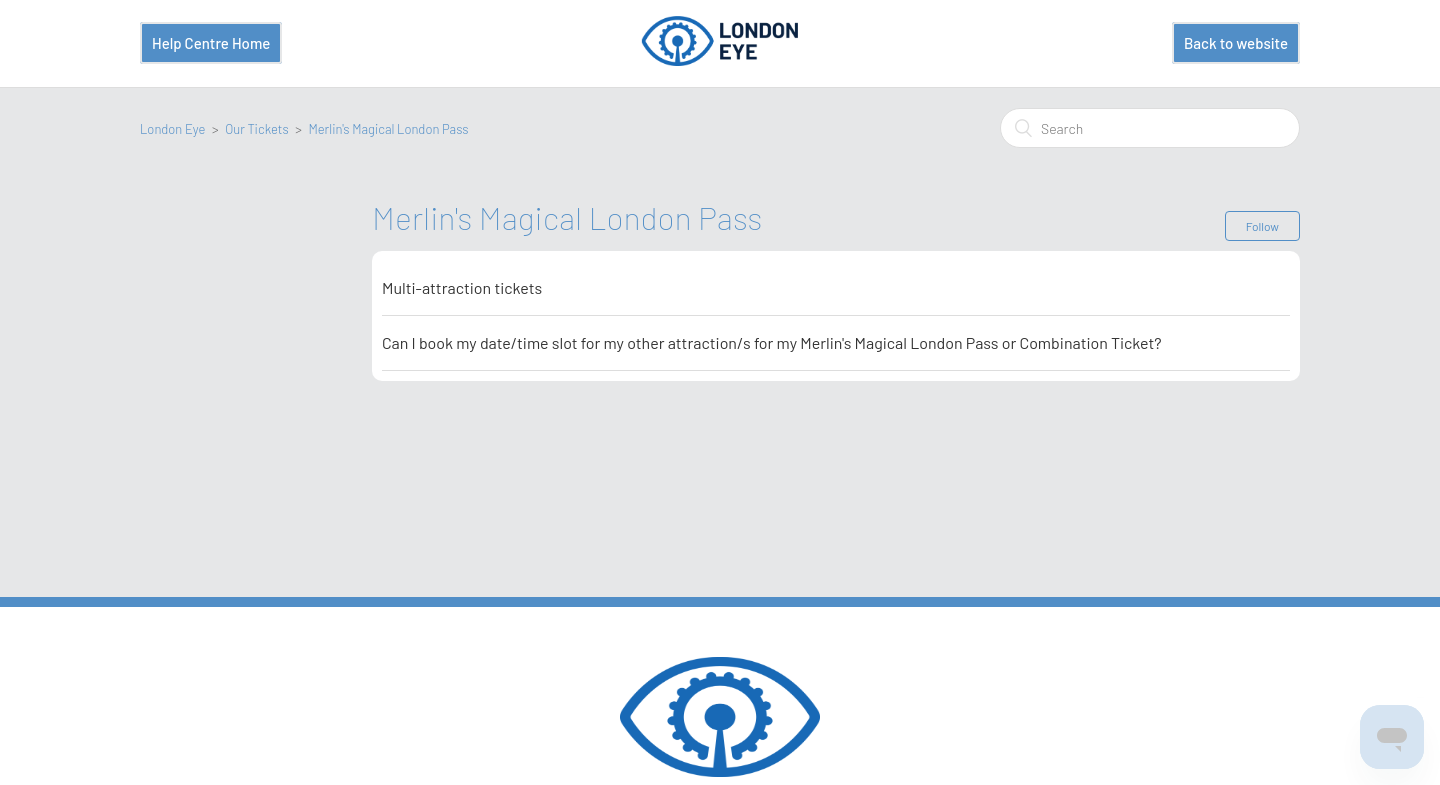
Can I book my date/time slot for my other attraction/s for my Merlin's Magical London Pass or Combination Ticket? (772, 342)
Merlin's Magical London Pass (388, 129)
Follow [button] (1262, 226)
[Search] (1150, 128)
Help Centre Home (211, 43)
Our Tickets (256, 129)
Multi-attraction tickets (462, 287)
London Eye (172, 129)
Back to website (1236, 43)
